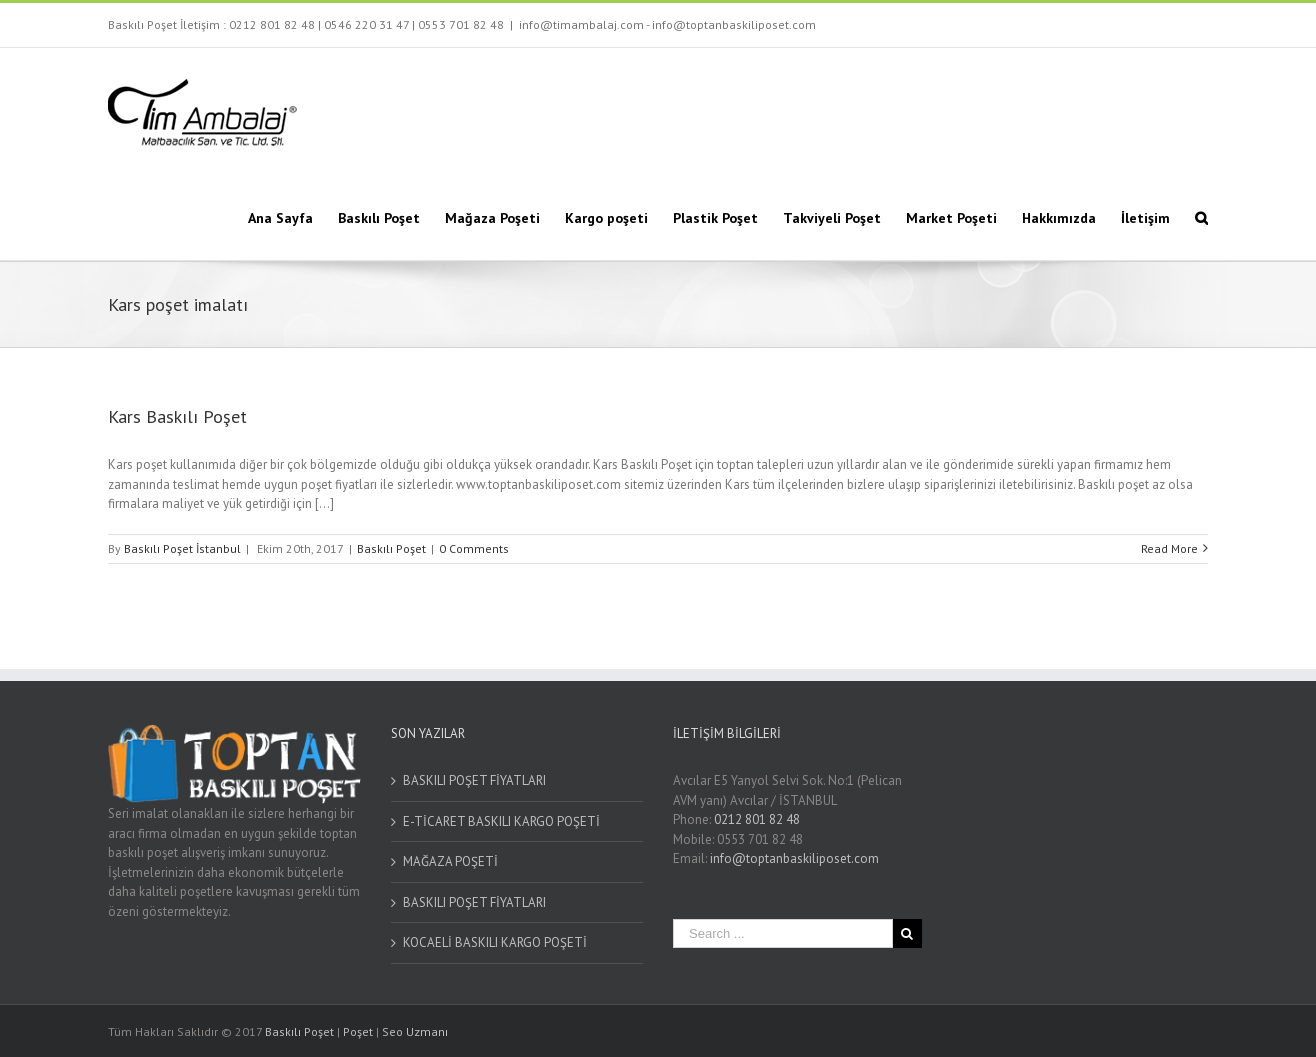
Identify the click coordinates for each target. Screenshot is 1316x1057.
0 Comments (474, 548)
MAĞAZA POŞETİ (450, 861)
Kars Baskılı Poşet (177, 416)
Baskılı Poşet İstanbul (182, 548)
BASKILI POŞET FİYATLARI (474, 780)
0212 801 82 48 (272, 24)
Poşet (358, 1031)
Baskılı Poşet (391, 548)
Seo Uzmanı (415, 1031)
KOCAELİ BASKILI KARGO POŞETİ (495, 942)
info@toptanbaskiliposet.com (794, 858)
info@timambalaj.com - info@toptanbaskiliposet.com (667, 24)
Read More (1169, 548)
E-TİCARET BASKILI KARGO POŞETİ (501, 821)
